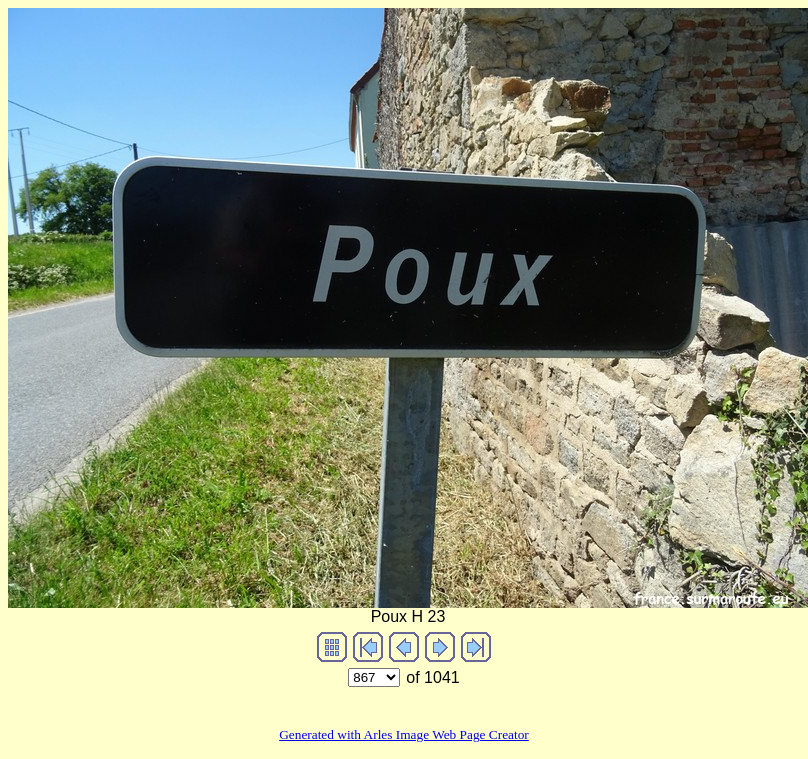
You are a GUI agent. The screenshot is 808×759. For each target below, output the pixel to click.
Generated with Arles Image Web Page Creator (404, 734)
